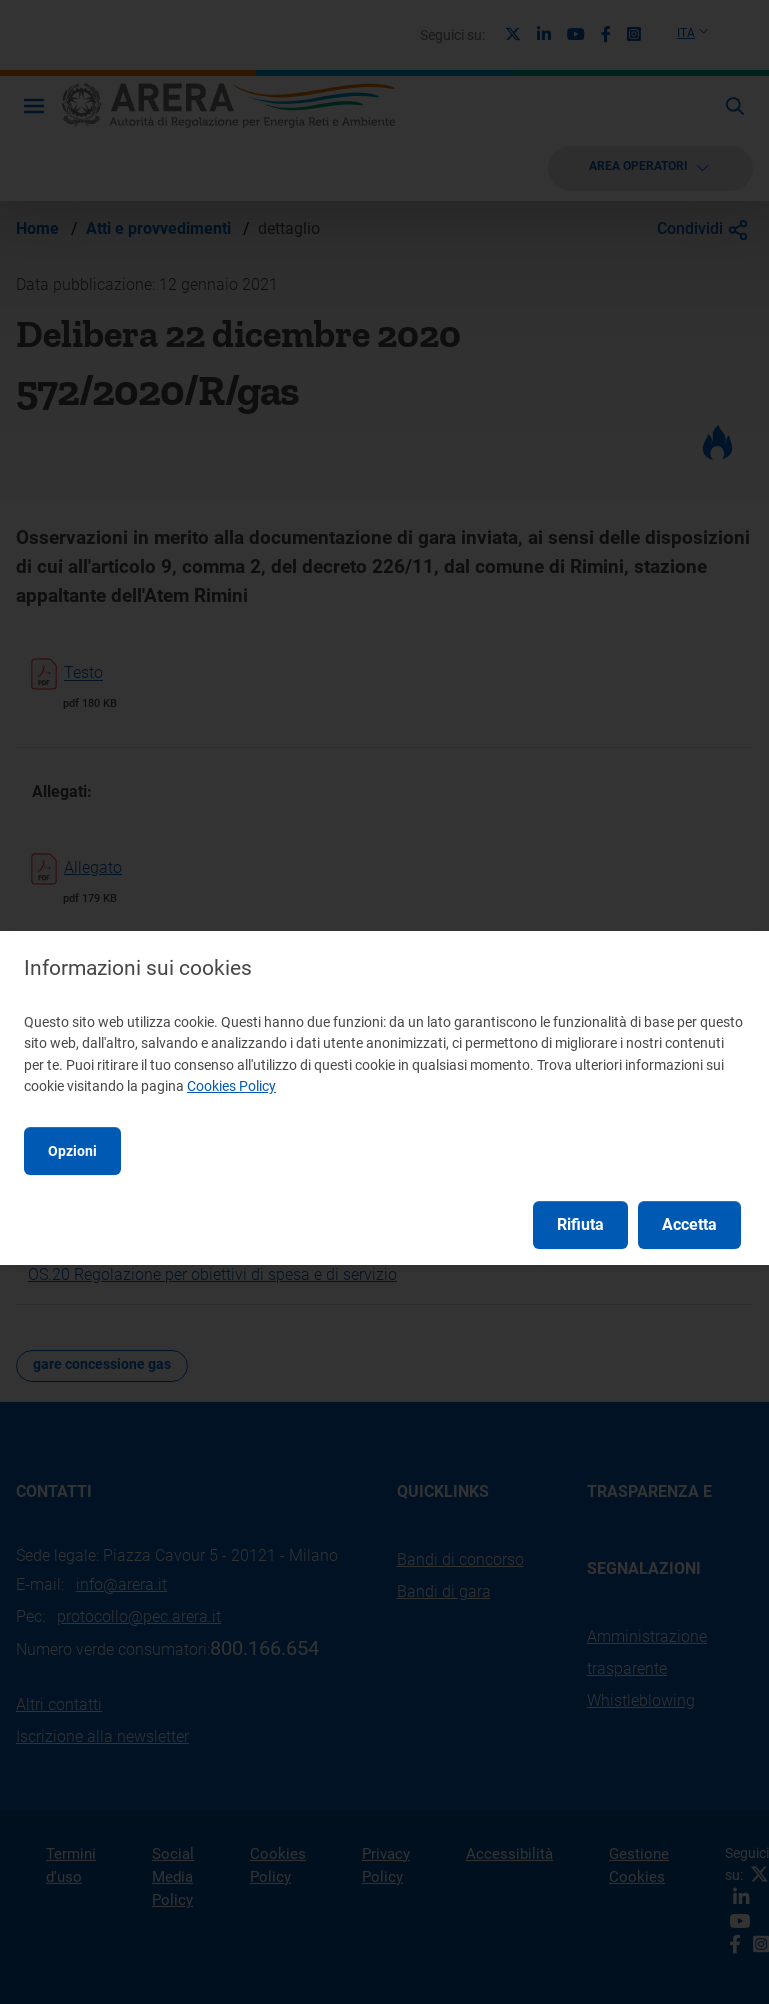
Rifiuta (580, 1224)
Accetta (689, 1224)
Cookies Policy (231, 1086)
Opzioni (72, 1151)
